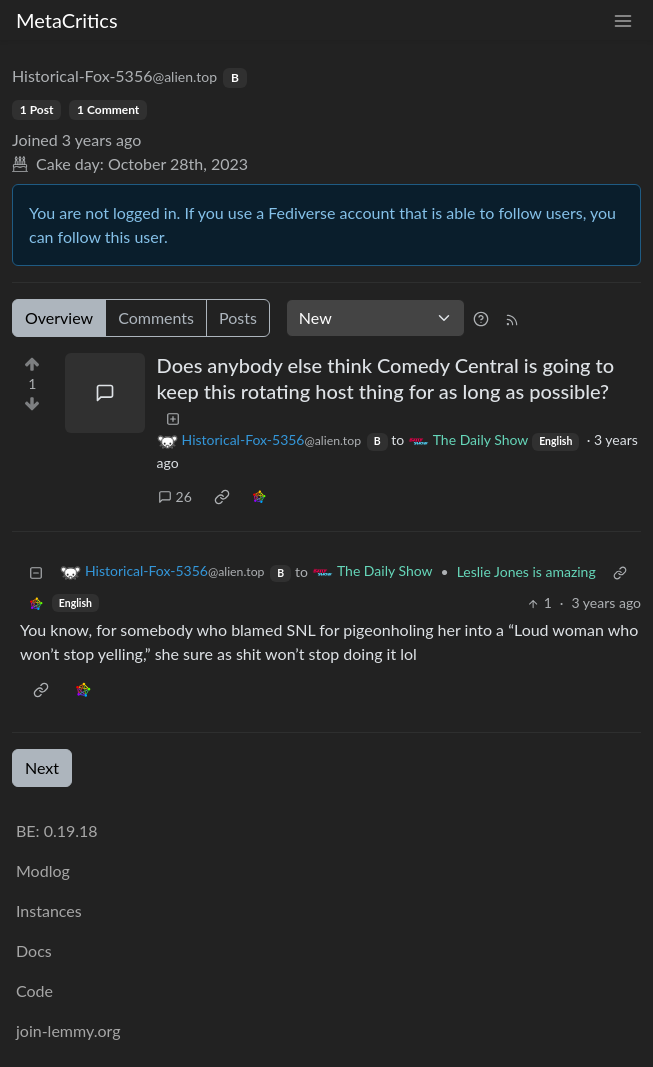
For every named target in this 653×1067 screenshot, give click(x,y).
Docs (34, 950)
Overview (59, 317)
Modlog (43, 870)
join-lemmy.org (68, 1030)
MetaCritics (67, 20)
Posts (238, 317)
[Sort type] (375, 318)
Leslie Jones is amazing (526, 571)
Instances (49, 910)
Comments (156, 317)
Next (42, 767)
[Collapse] (36, 571)
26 (175, 496)
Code (34, 990)
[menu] (623, 20)
